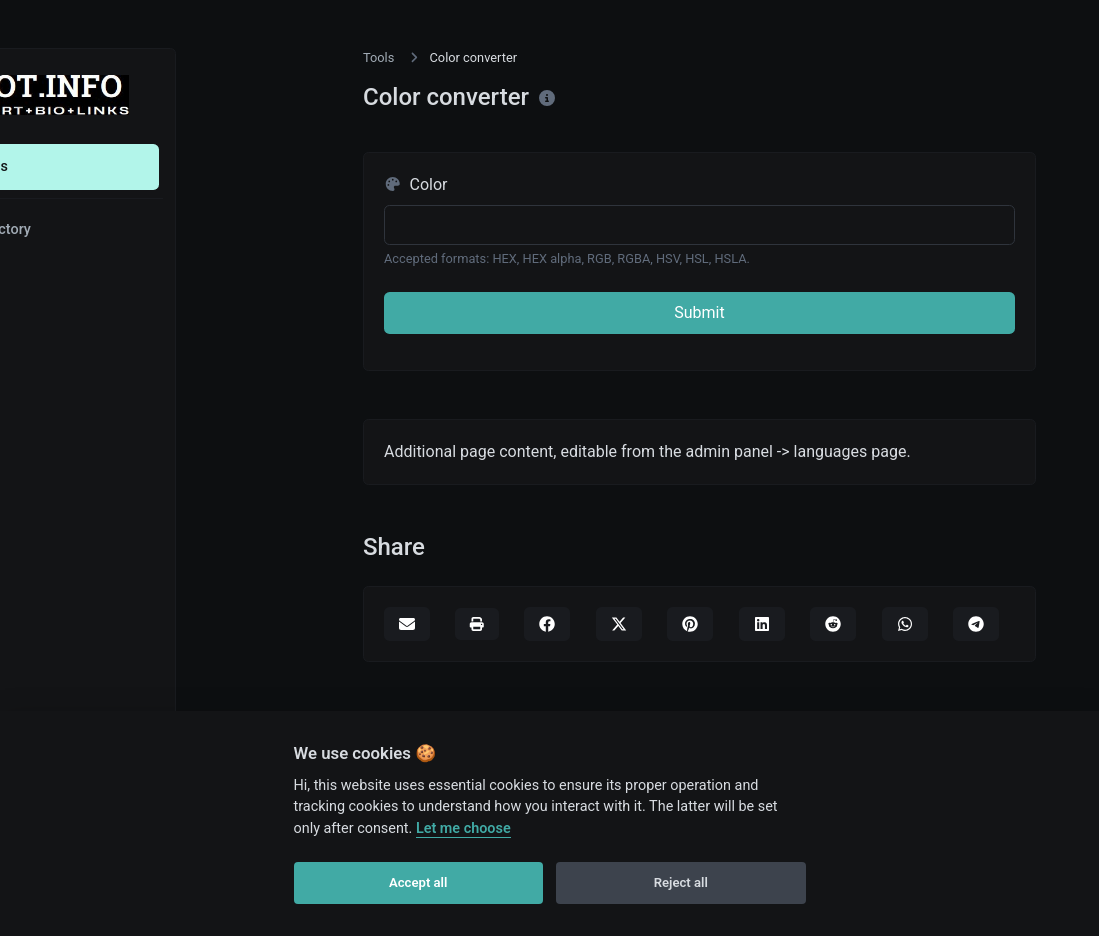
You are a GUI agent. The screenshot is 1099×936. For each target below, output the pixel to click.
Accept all (418, 882)
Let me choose (463, 828)
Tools (86, 166)
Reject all (681, 882)
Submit (699, 312)
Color (415, 184)
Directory (98, 229)
